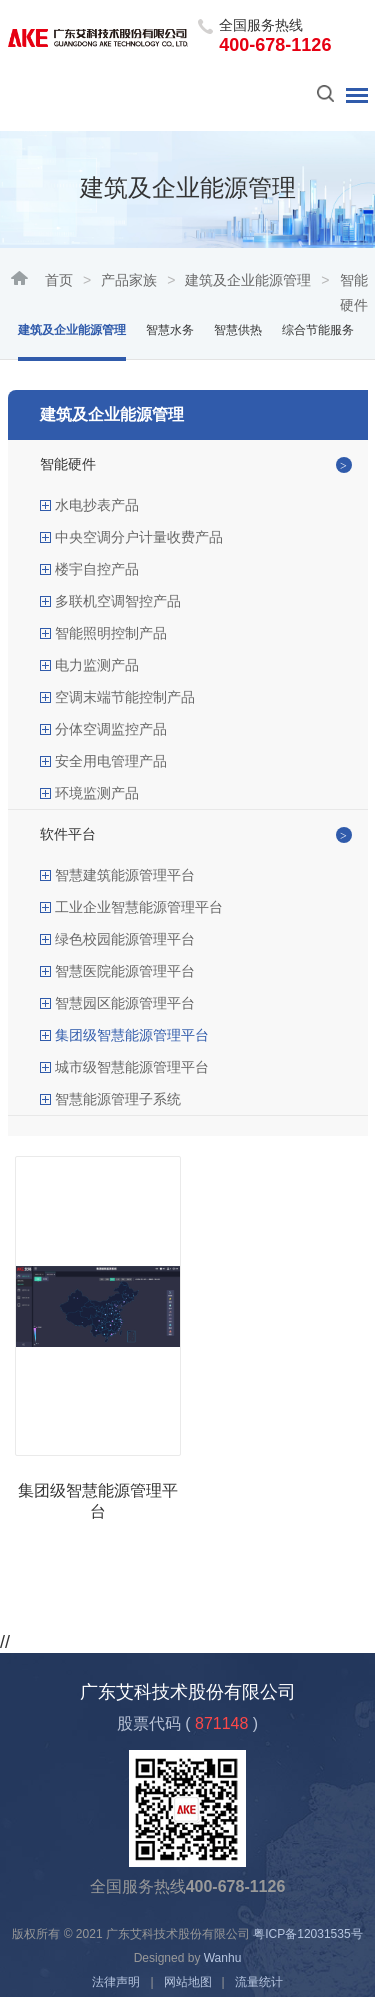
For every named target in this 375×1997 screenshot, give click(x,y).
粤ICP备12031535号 (307, 1934)
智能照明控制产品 (111, 633)
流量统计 (259, 1982)
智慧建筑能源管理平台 (125, 875)
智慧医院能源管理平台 (125, 971)
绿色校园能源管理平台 (125, 939)
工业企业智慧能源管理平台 (139, 907)
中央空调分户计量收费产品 (139, 537)
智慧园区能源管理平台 (125, 1003)
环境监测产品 (97, 793)
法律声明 (116, 1982)
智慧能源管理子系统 (118, 1099)
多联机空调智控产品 (118, 601)
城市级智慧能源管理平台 (132, 1067)
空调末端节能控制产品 (125, 697)
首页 (59, 280)
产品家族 (129, 280)
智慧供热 (238, 330)
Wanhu (223, 1958)
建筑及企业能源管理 (248, 280)
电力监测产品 (97, 665)
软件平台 (68, 834)
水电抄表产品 (97, 505)
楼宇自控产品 (97, 569)
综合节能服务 (318, 330)
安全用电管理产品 (111, 761)
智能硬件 (68, 464)
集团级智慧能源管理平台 (132, 1035)
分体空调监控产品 (111, 729)
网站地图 (188, 1982)
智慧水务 (170, 330)
